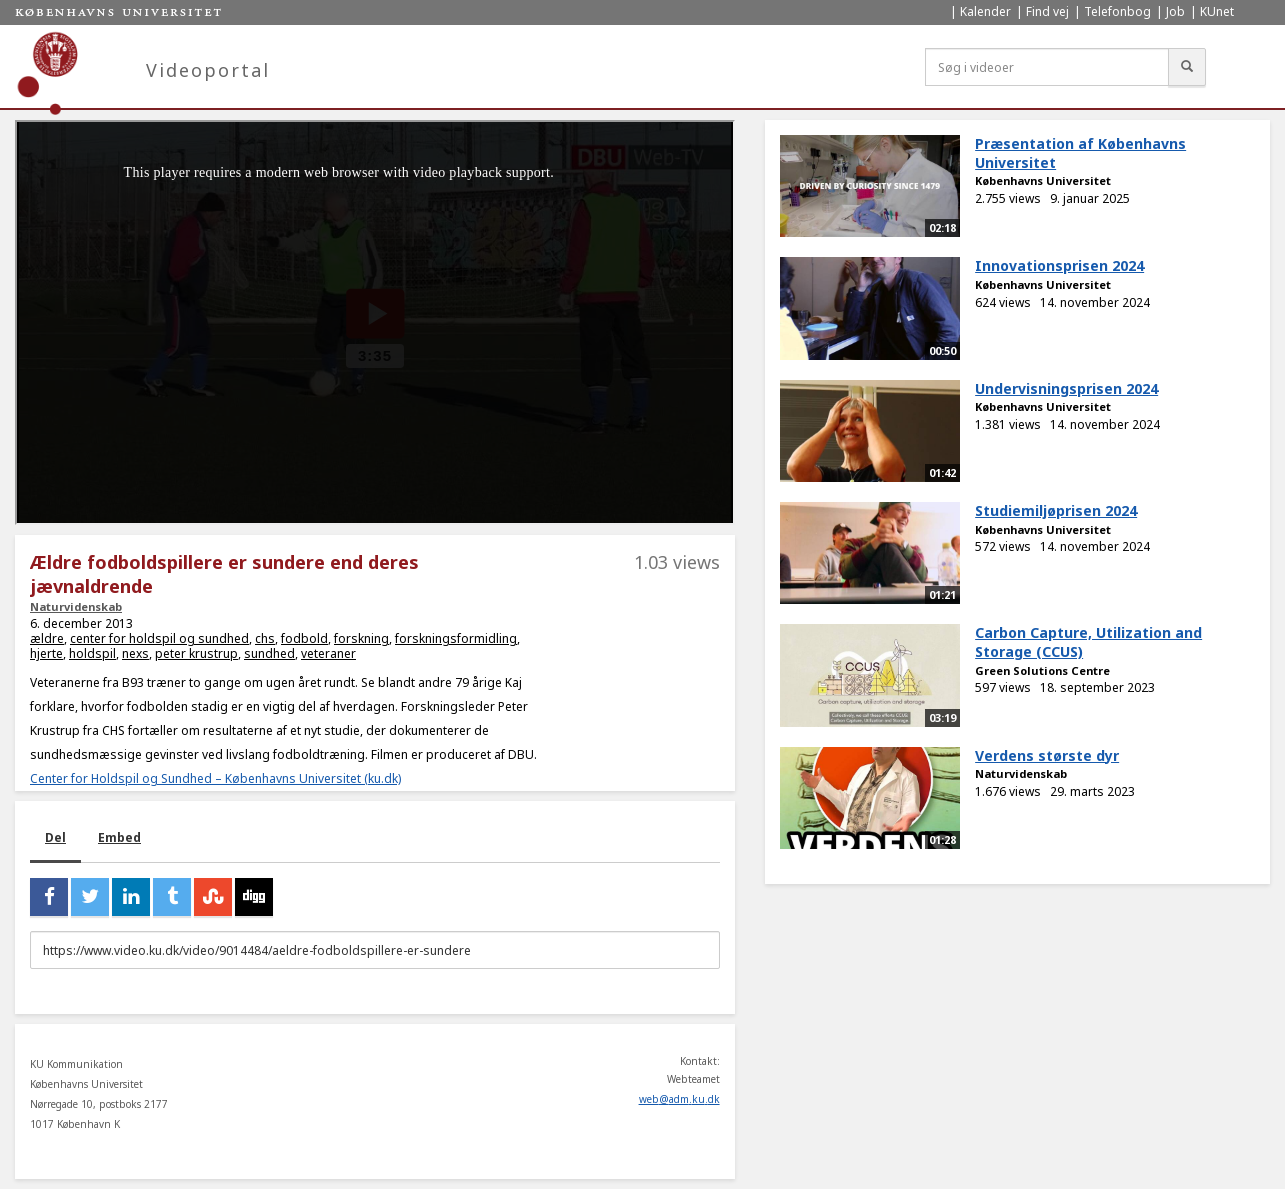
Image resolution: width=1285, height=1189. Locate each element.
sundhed (269, 653)
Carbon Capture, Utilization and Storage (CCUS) (1088, 642)
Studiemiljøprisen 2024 (1056, 510)
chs (265, 638)
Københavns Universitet (1043, 180)
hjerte (46, 653)
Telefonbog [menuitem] (1117, 11)
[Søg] (1187, 67)
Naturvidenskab (76, 606)
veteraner (328, 653)
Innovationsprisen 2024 (1059, 265)
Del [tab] (55, 837)
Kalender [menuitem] (985, 11)
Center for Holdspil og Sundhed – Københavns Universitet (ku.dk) (215, 778)
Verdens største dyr (1047, 755)
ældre (47, 638)
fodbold (304, 638)
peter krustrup (196, 653)
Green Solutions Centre (1042, 670)
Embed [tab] (119, 837)
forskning (361, 638)
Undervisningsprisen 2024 (1066, 388)
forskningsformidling (456, 638)
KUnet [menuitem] (1217, 11)
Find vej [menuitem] (1047, 11)
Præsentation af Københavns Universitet (1080, 153)
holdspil (92, 653)
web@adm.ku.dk (679, 1099)
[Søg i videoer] (1047, 67)
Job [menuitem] (1175, 11)
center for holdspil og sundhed (159, 638)
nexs (135, 653)
